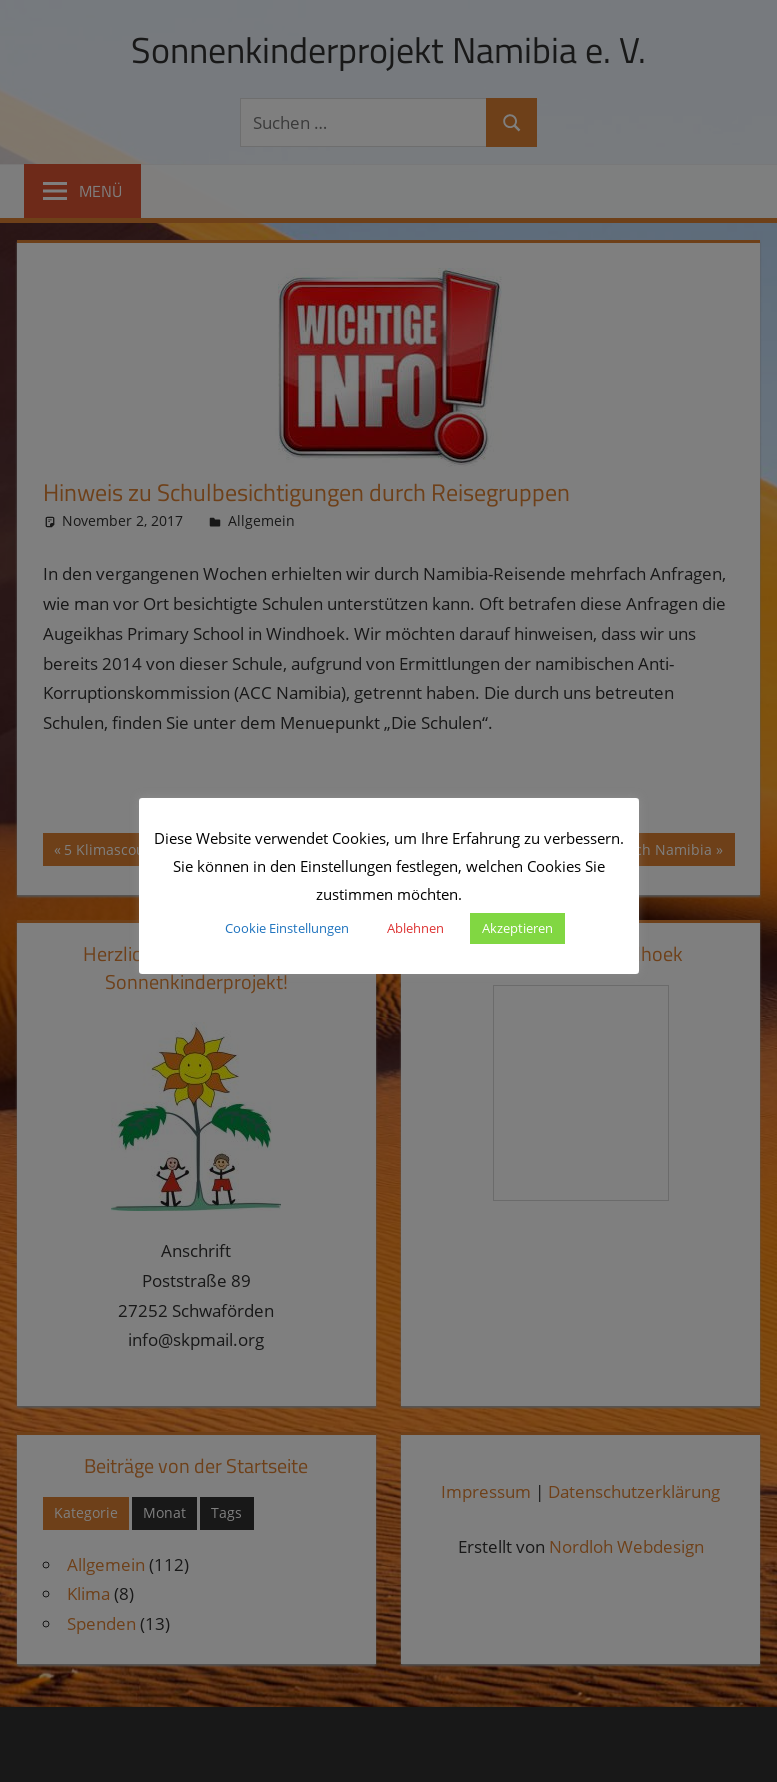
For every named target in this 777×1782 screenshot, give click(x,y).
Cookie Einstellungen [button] (287, 928)
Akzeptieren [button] (517, 928)
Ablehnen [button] (415, 928)
